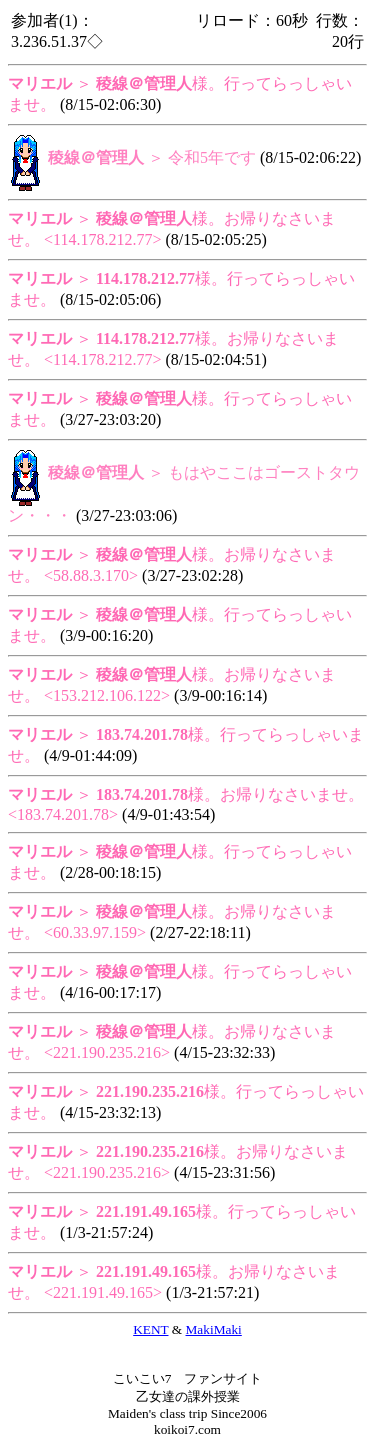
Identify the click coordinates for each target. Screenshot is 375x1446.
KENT (150, 1329)
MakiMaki (214, 1329)
